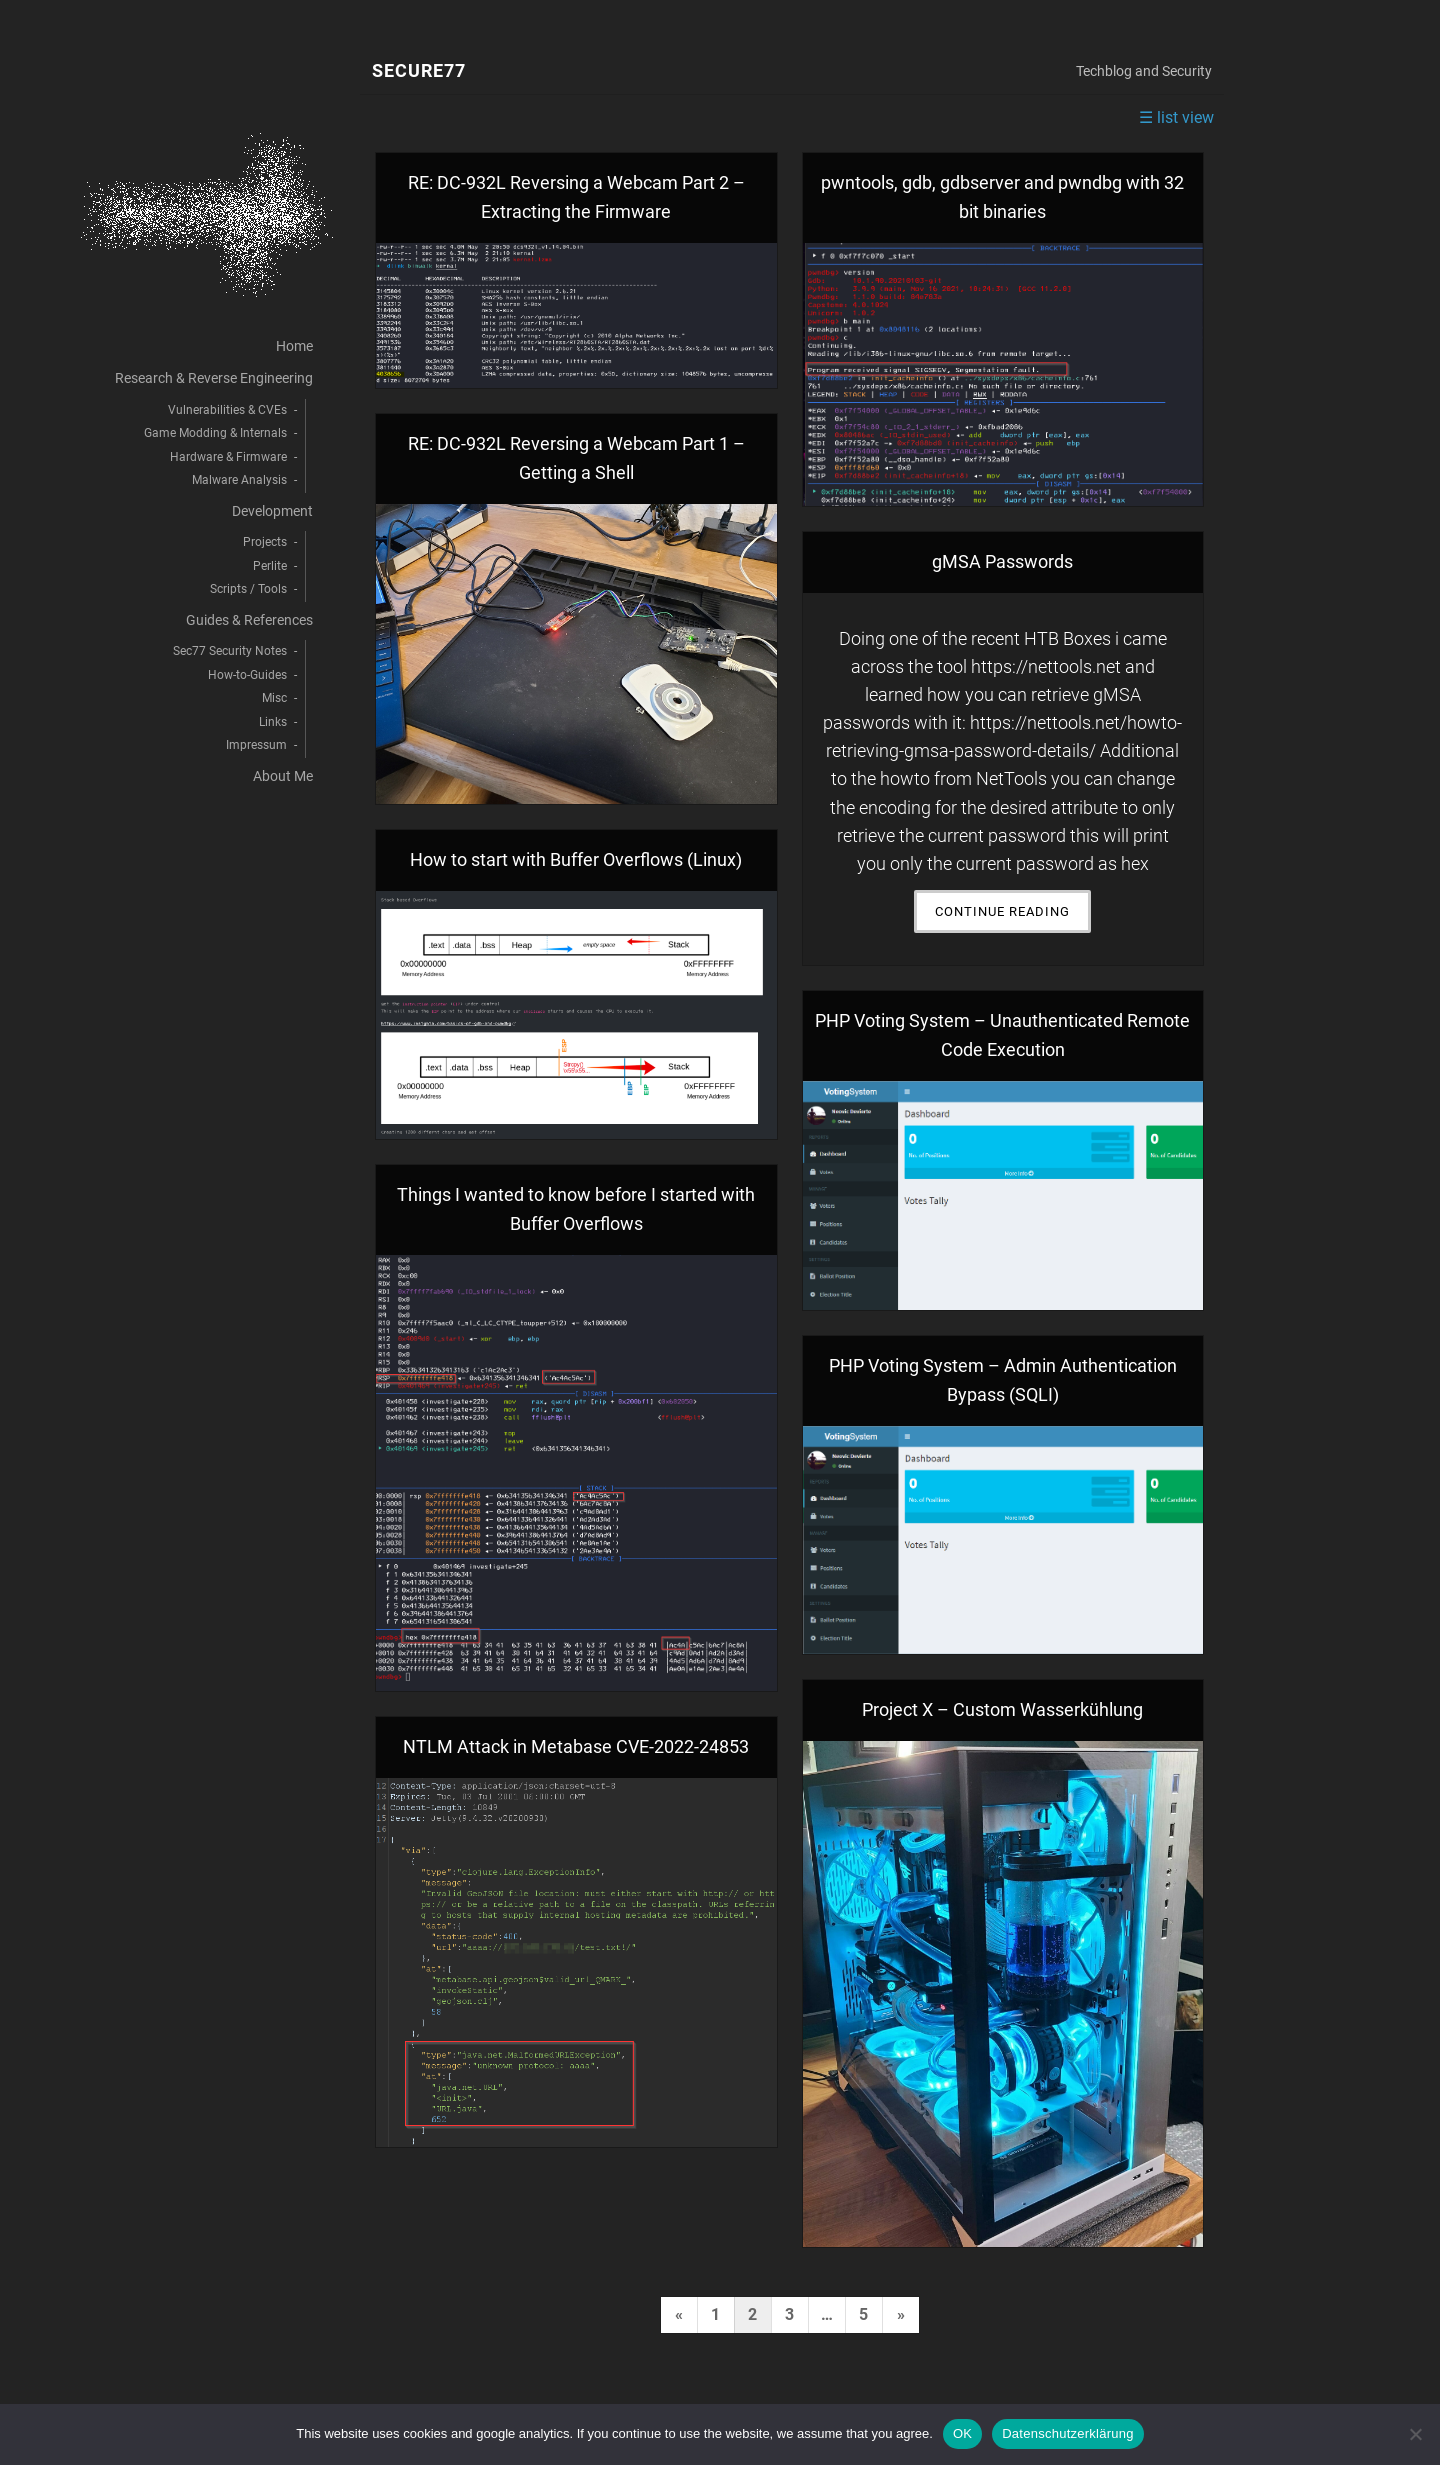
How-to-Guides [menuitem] (247, 675)
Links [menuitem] (273, 722)
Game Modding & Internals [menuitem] (215, 433)
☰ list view (1176, 117)
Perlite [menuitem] (270, 566)
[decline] (1415, 2434)
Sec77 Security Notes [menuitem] (230, 651)
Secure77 (419, 71)
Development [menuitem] (272, 511)
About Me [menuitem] (283, 776)
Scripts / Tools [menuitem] (248, 589)
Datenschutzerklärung (1067, 2433)
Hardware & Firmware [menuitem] (228, 457)
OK (962, 2433)
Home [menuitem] (294, 346)
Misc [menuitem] (274, 698)
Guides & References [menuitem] (249, 620)
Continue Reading (1013, 916)
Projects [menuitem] (265, 542)
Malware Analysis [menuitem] (239, 480)
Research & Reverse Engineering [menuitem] (214, 378)
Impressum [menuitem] (256, 745)
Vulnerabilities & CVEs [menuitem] (227, 410)
